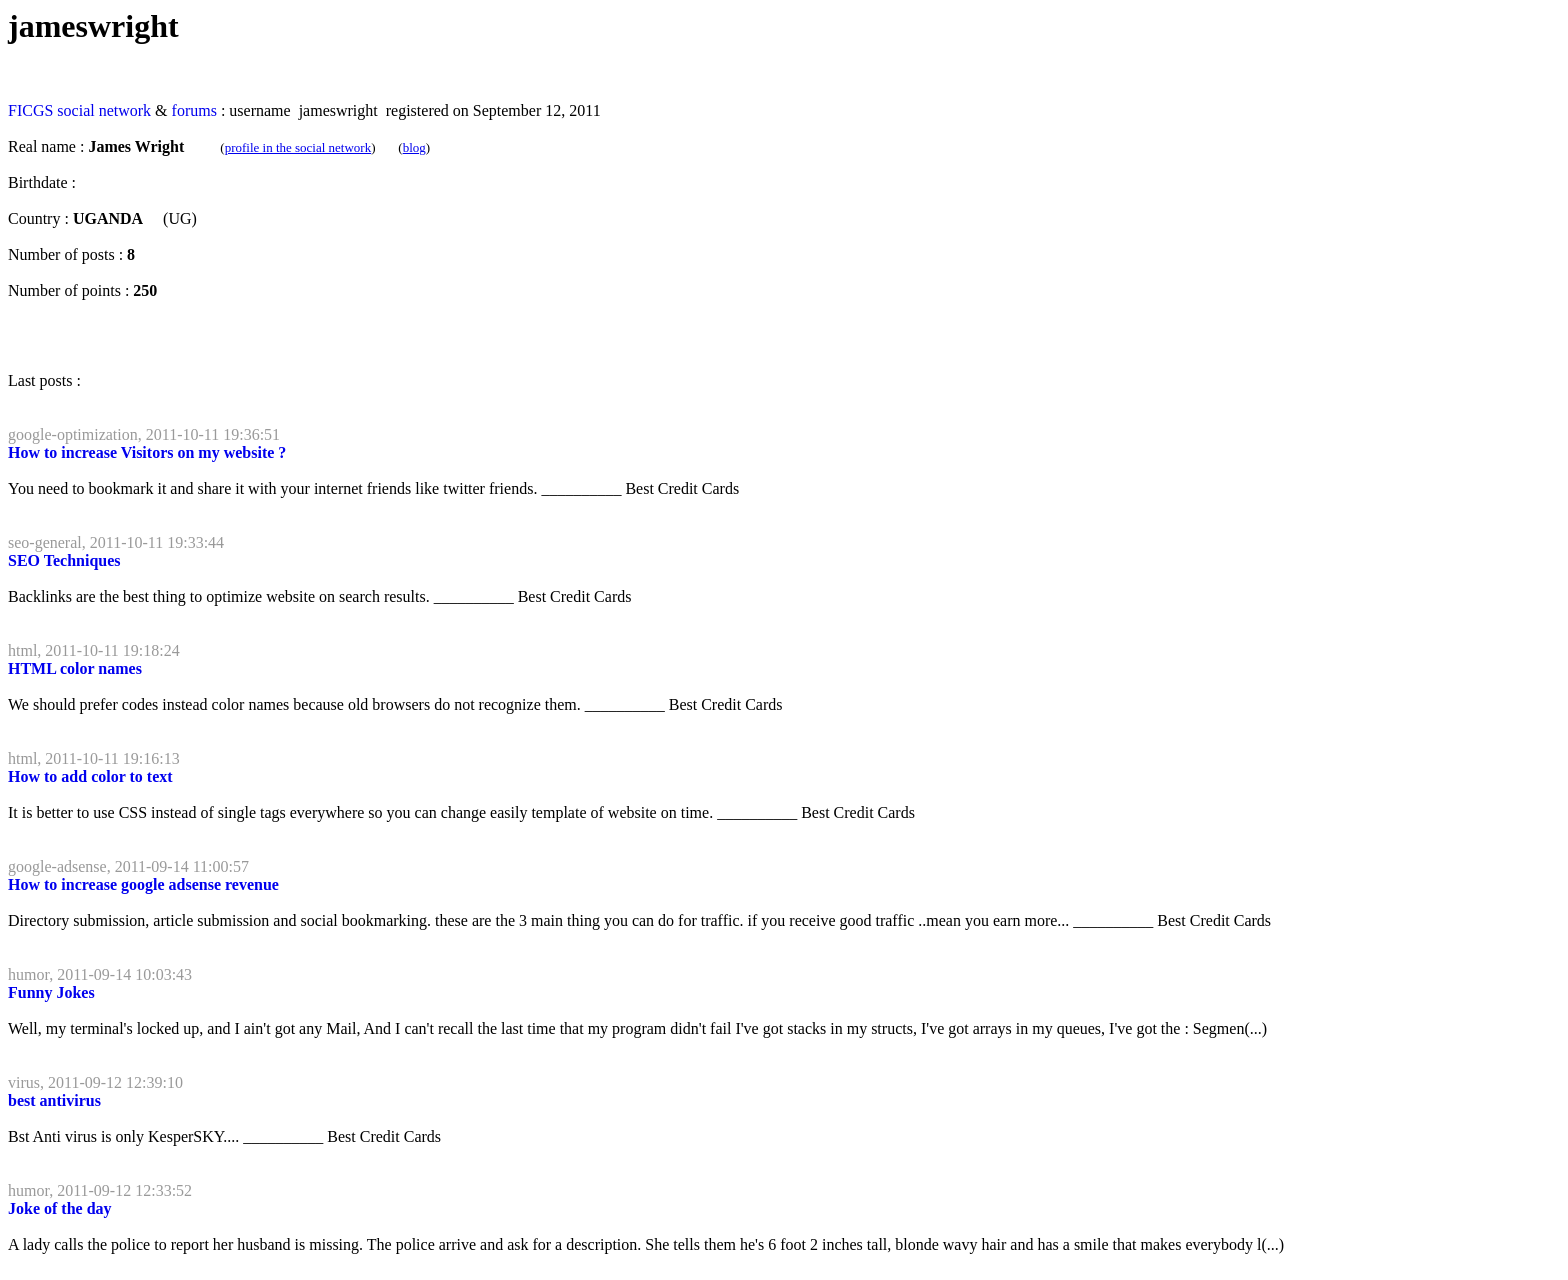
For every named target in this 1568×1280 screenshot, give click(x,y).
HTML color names (75, 668)
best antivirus (54, 1100)
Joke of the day (60, 1208)
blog (414, 147)
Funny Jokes (51, 992)
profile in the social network (298, 147)
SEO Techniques (64, 560)
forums (194, 110)
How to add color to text (90, 776)
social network (104, 110)
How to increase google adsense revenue (143, 884)
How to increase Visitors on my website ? (147, 452)
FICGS (30, 110)
